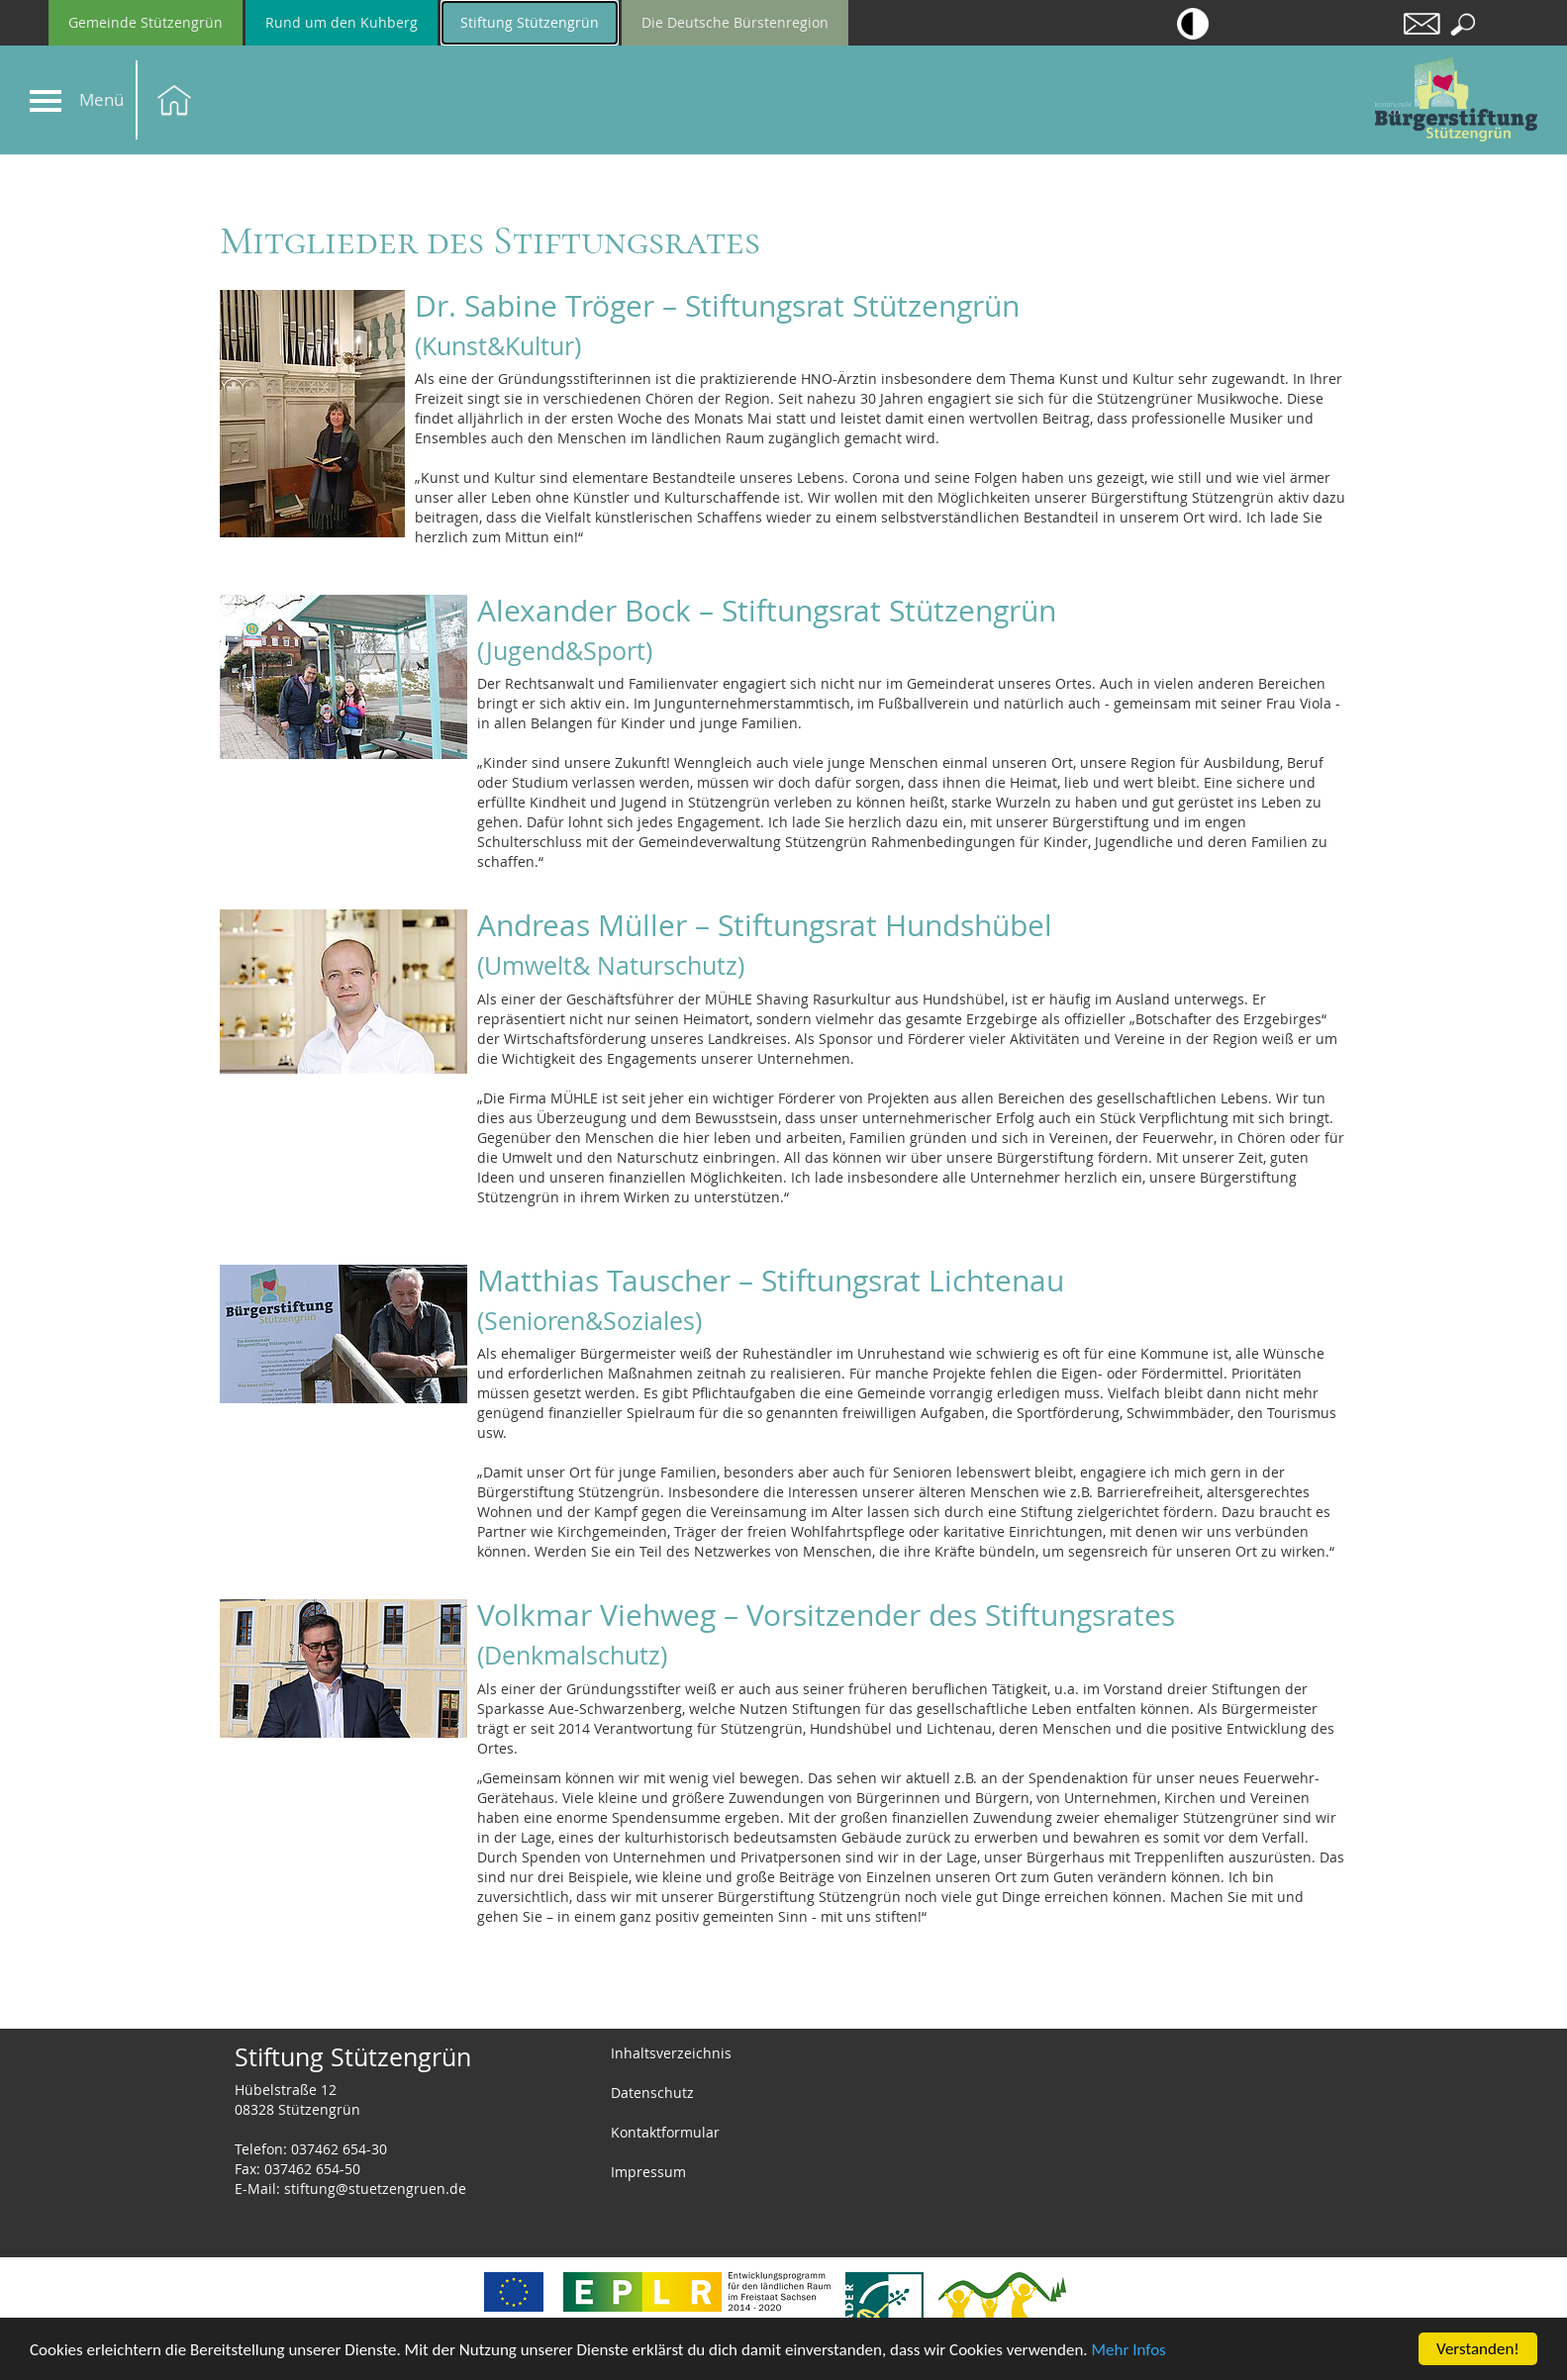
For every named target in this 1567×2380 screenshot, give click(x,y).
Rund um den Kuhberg (341, 22)
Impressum (648, 2171)
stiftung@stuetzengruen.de (375, 2188)
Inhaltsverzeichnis (671, 2053)
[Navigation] (45, 101)
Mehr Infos (1129, 2349)
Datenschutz (652, 2092)
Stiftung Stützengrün (529, 22)
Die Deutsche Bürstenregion (735, 22)
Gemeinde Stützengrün (145, 22)
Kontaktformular (665, 2132)
